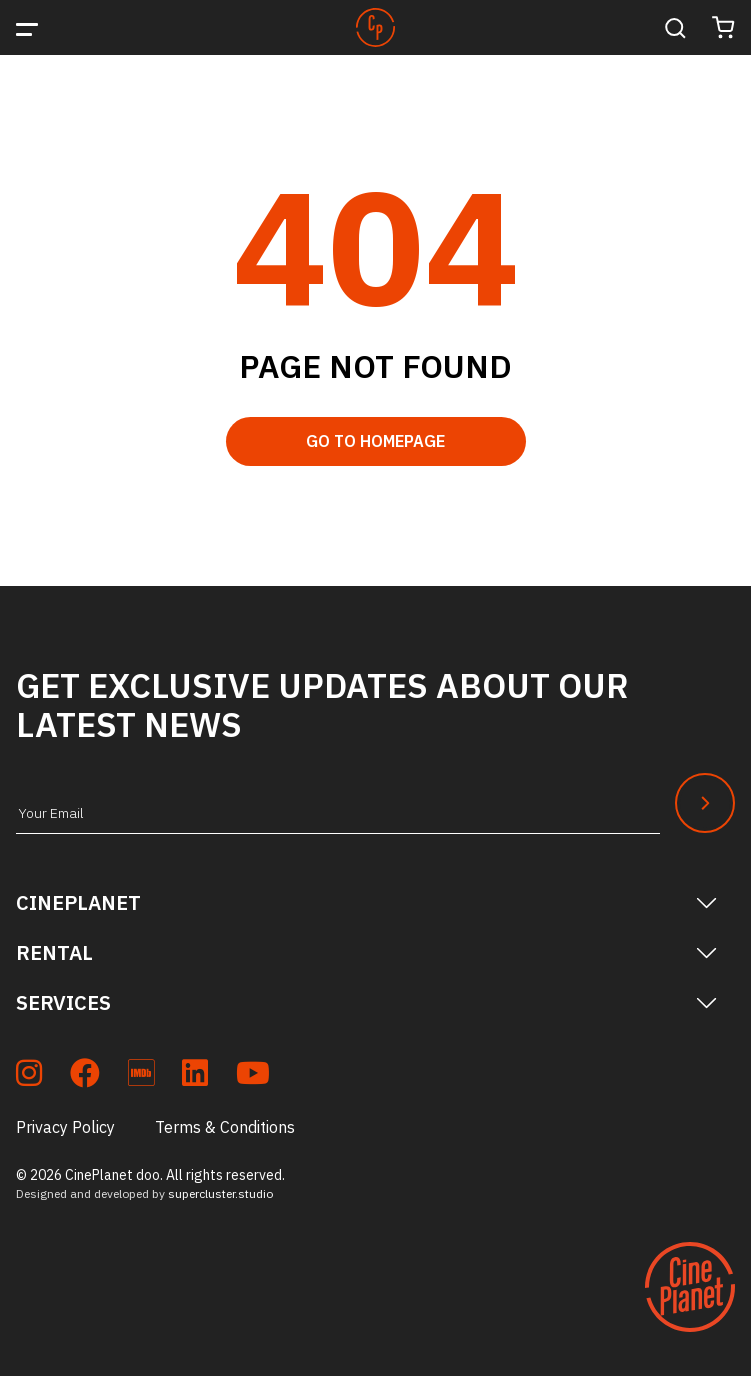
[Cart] (723, 27)
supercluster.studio (220, 1193)
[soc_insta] (29, 1076)
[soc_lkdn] (195, 1076)
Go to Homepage (375, 441)
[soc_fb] (85, 1076)
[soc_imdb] (141, 1076)
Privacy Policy (65, 1127)
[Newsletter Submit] (705, 803)
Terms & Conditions (225, 1127)
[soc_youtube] (253, 1076)
